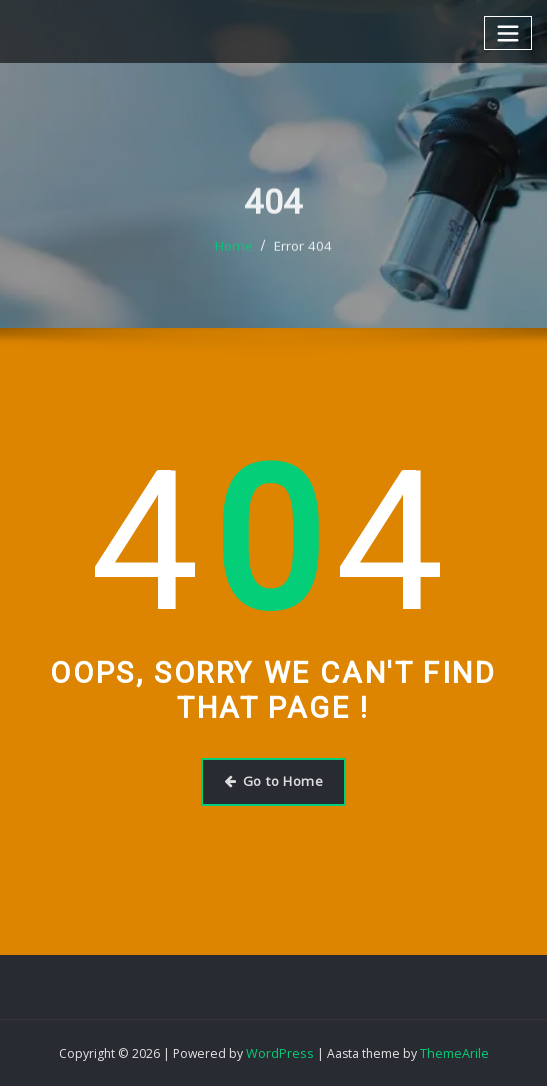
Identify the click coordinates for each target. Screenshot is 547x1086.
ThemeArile (452, 1051)
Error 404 (302, 264)
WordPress (280, 1051)
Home (236, 264)
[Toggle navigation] (509, 32)
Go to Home (273, 781)
